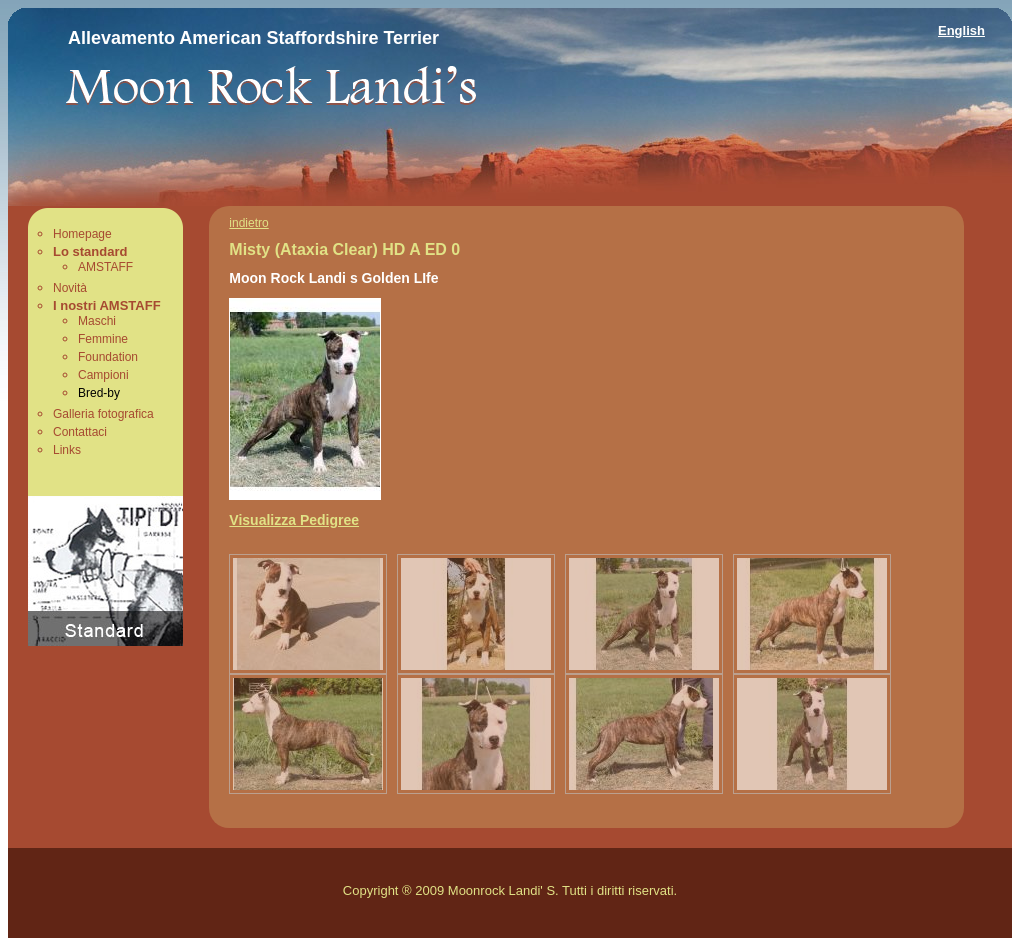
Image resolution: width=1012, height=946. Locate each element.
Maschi (97, 321)
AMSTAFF (105, 267)
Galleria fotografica (103, 414)
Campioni (103, 375)
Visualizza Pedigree (294, 520)
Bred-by (99, 393)
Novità (70, 288)
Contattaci (80, 432)
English (961, 30)
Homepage (82, 234)
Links (67, 450)
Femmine (103, 339)
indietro (248, 223)
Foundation (108, 357)
